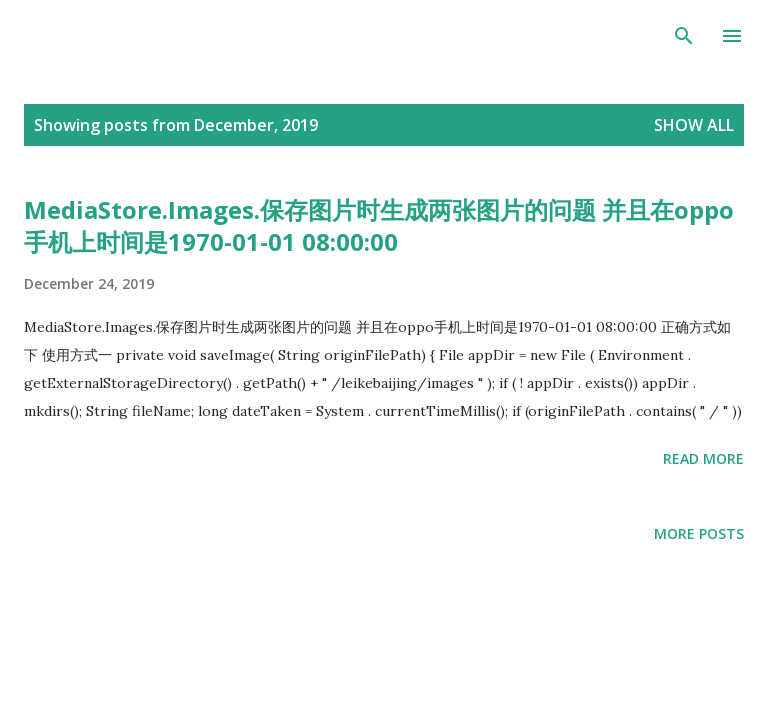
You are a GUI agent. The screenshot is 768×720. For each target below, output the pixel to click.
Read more (703, 458)
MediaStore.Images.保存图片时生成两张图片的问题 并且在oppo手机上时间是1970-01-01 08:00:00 (379, 225)
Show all (694, 125)
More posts (699, 533)
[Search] (684, 36)
